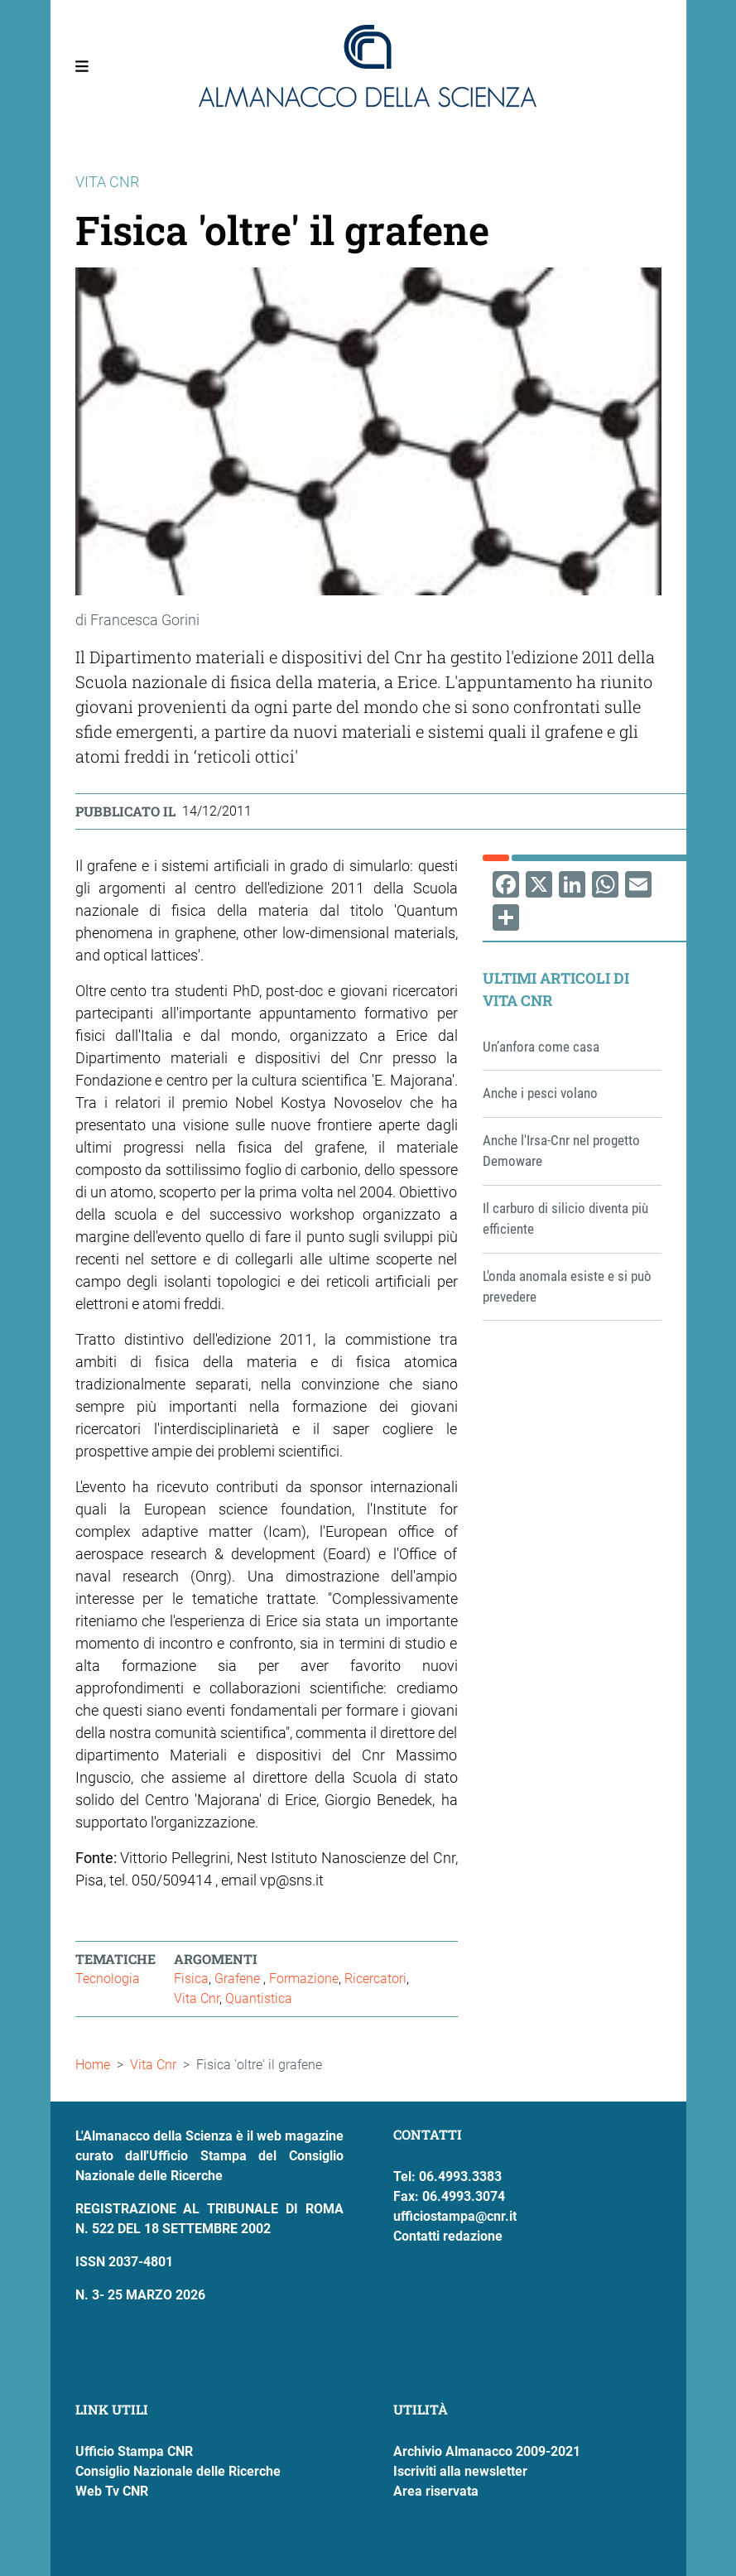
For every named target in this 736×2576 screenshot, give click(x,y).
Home (92, 2065)
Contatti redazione (448, 2236)
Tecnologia (107, 1978)
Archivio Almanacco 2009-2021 (486, 2451)
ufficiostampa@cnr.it (455, 2216)
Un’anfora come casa (541, 1046)
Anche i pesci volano (540, 1093)
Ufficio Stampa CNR (134, 2451)
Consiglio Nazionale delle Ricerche (178, 2471)
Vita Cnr (196, 1998)
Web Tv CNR (111, 2491)
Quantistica (258, 1998)
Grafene (238, 1978)
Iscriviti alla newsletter (460, 2471)
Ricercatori (375, 1978)
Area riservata (436, 2491)
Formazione (304, 1978)
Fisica (191, 1978)
